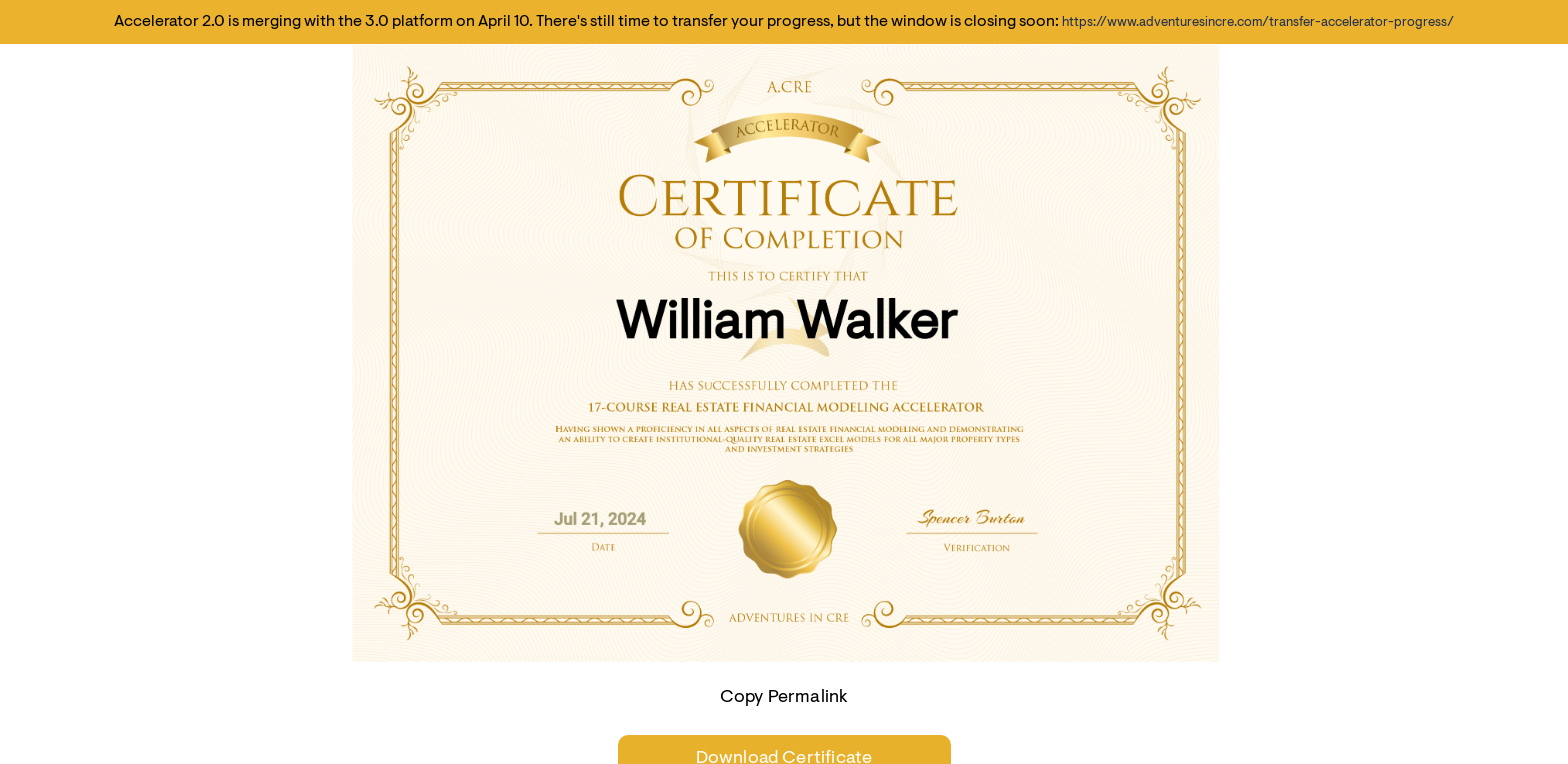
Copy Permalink (784, 698)
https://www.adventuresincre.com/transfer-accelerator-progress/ (1258, 22)
